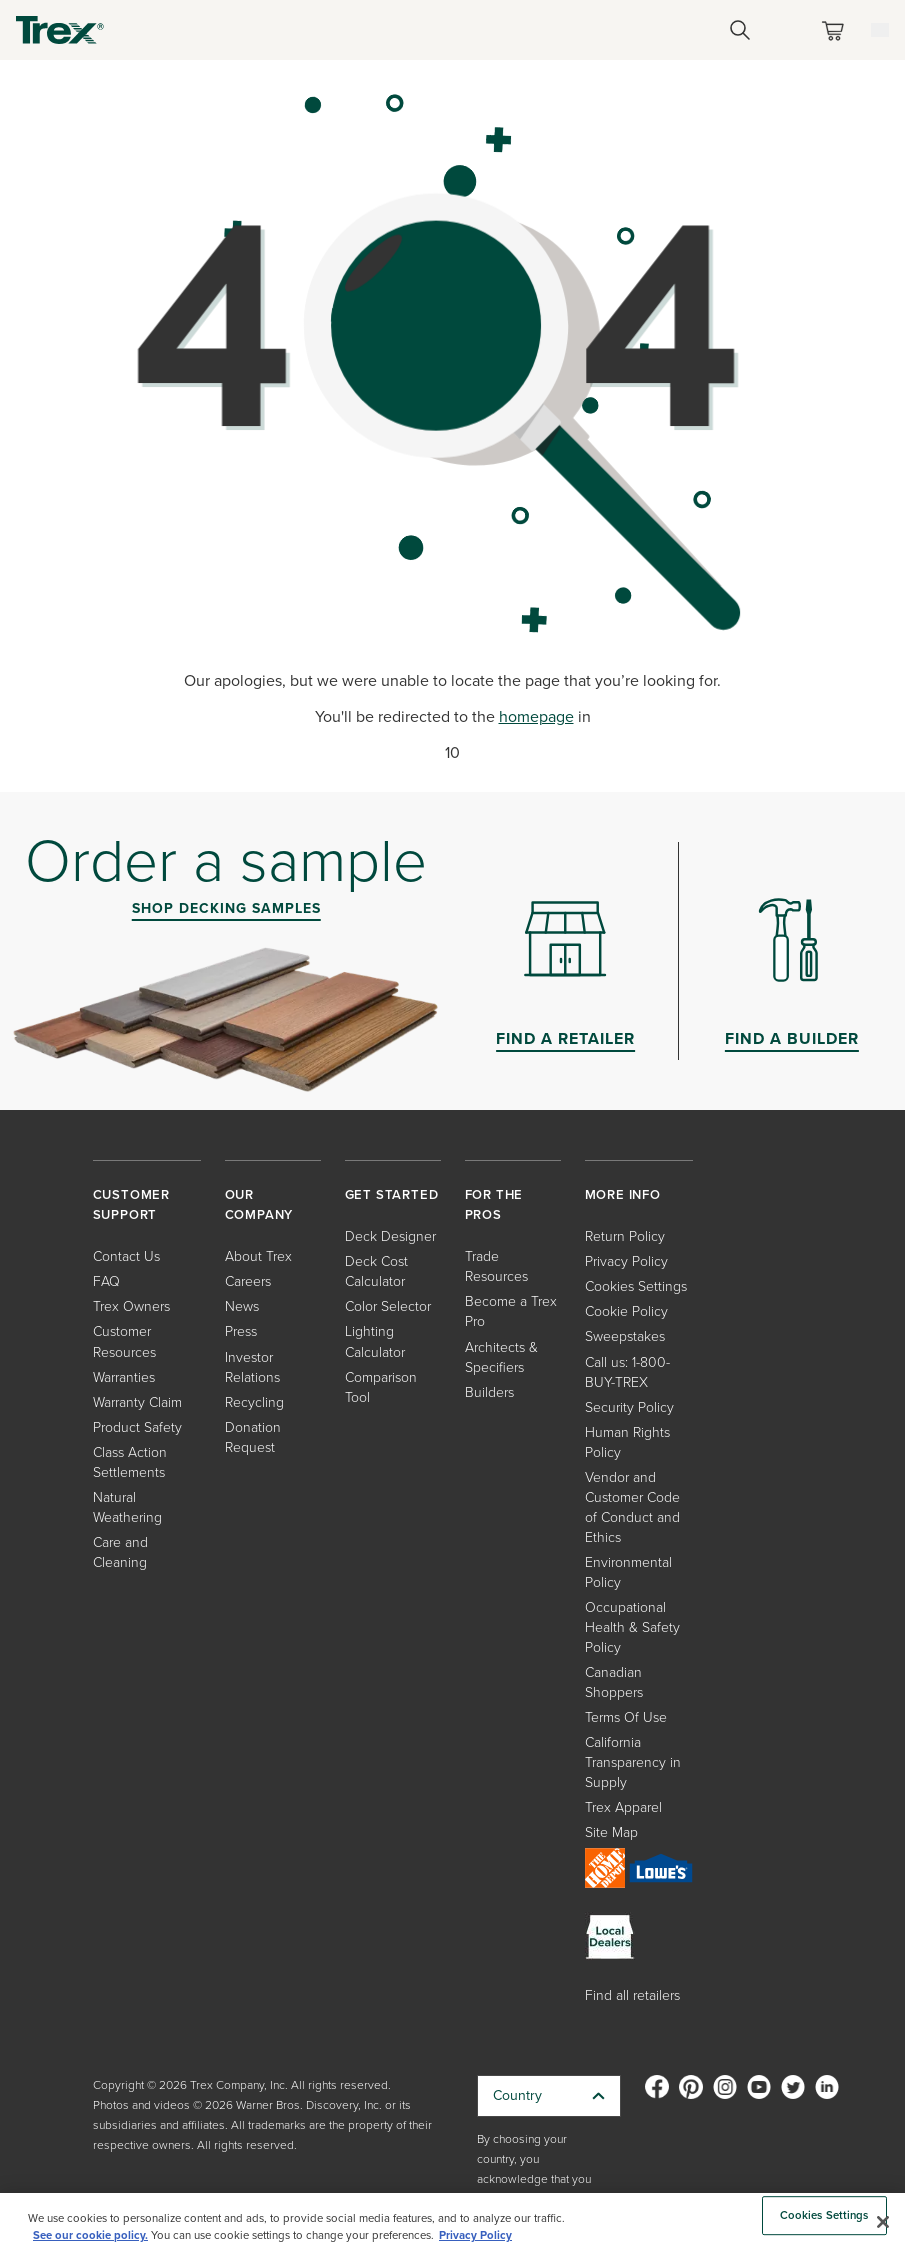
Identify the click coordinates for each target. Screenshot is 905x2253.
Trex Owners (131, 1306)
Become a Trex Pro (511, 1311)
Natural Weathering (127, 1507)
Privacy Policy (626, 1261)
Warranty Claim (137, 1402)
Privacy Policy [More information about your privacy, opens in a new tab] (475, 2235)
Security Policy (629, 1407)
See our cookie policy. (90, 2235)
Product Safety (137, 1427)
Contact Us (126, 1256)
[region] (452, 2223)
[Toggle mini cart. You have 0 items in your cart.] (837, 30)
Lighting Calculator (375, 1341)
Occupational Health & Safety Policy (632, 1627)
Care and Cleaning (120, 1552)
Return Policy (625, 1236)
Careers (248, 1281)
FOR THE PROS (494, 1204)
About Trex (258, 1256)
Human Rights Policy (627, 1442)
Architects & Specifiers (501, 1357)
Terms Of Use (626, 1717)
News (242, 1306)
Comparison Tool (381, 1387)
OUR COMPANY (259, 1204)
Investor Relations (252, 1367)
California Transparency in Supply (633, 1762)
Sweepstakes (625, 1336)
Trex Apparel (623, 1807)
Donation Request (253, 1437)
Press (241, 1331)
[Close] (883, 2222)
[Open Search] (740, 30)
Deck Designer (390, 1236)
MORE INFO (623, 1194)
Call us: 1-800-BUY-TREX (627, 1372)
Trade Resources (496, 1266)
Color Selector (388, 1306)
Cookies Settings (636, 1286)
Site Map (611, 1832)
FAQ (106, 1281)
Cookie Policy (626, 1311)
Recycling (254, 1402)
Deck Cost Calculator (376, 1271)
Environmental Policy (628, 1572)
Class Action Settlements (130, 1462)
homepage (536, 716)
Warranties (124, 1377)
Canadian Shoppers (614, 1682)
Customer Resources (124, 1341)
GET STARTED (392, 1194)
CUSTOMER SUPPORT (131, 1204)
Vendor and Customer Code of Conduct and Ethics (632, 1507)
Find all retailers (632, 1995)
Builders (489, 1392)
